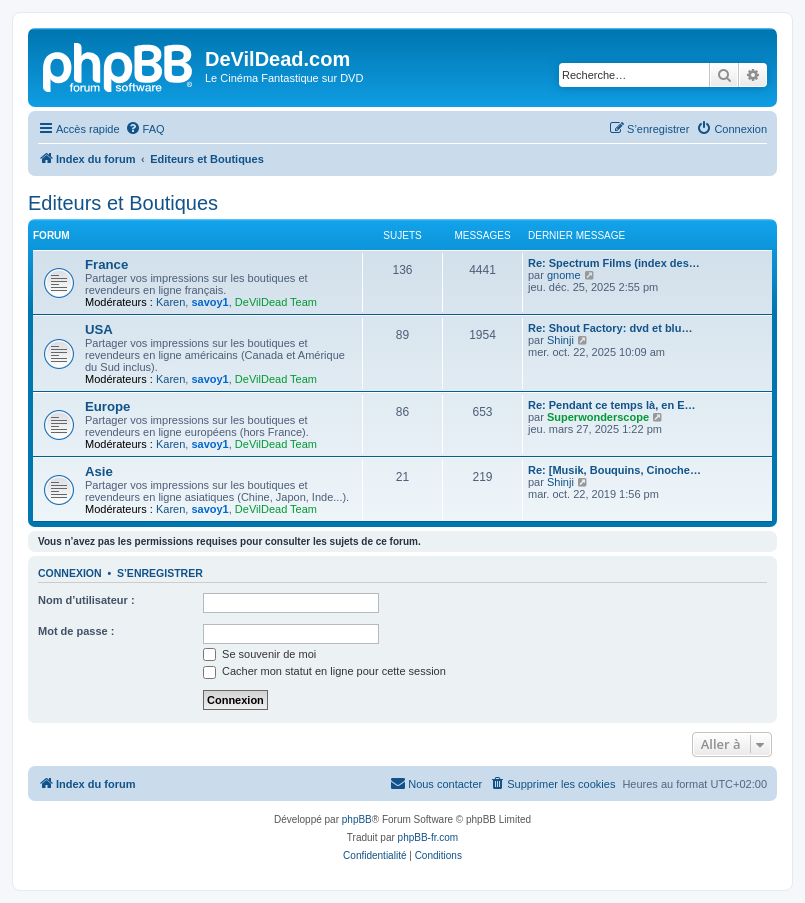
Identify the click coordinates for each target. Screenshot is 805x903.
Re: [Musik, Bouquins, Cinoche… (614, 470)
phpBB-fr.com (428, 837)
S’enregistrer (160, 573)
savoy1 (209, 302)
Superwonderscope (598, 417)
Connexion (70, 573)
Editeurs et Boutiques (123, 203)
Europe (107, 406)
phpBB (357, 819)
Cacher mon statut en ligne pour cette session (324, 671)
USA (99, 329)
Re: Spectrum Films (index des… (614, 263)
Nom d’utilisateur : (86, 600)
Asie (99, 471)
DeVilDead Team (276, 302)
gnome (564, 275)
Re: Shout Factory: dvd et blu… (610, 328)
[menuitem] (145, 129)
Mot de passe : (76, 631)
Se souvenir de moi (259, 654)
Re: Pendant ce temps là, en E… (612, 405)
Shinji (560, 340)
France (106, 264)
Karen (170, 302)
